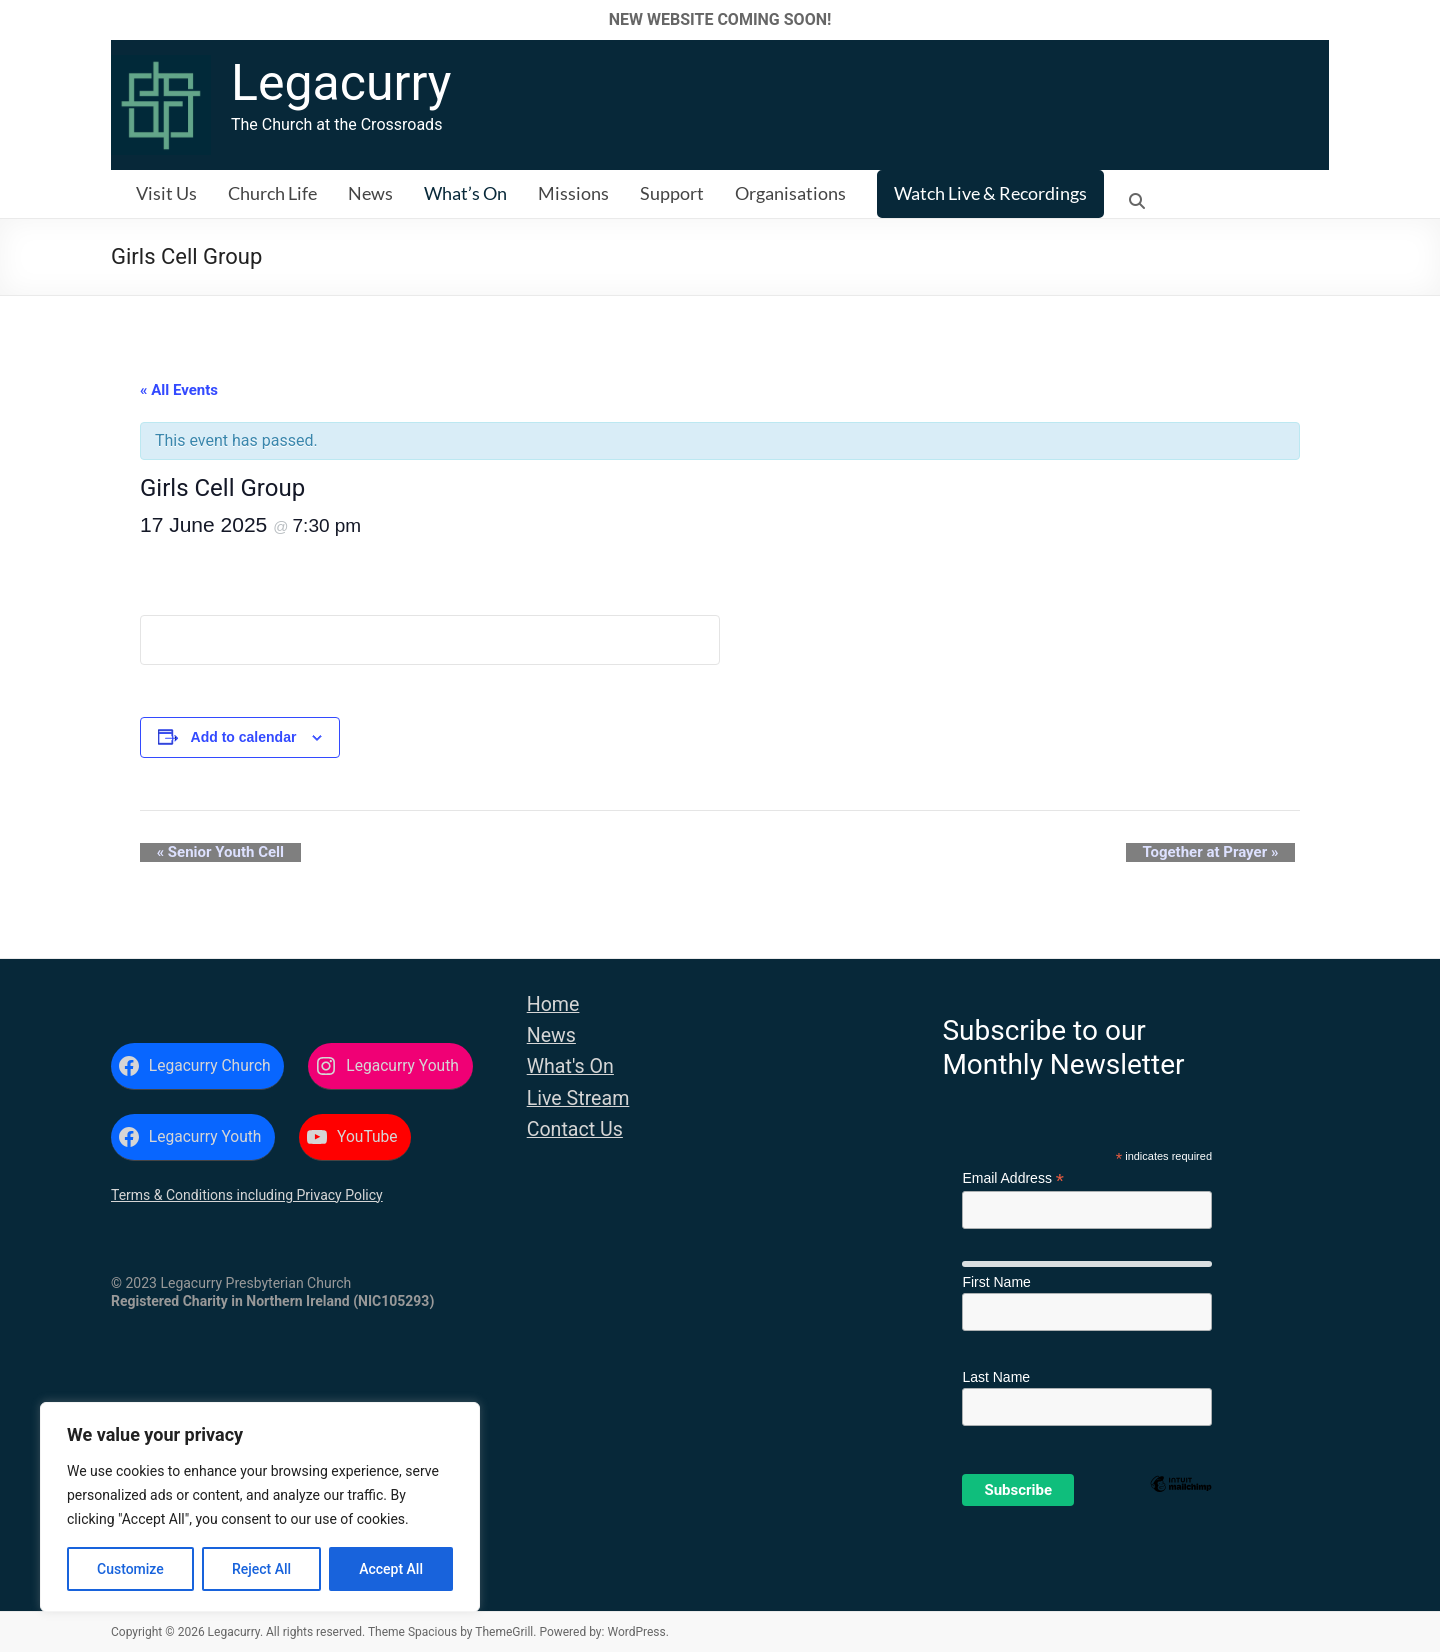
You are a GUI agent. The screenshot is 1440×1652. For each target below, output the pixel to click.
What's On (570, 1066)
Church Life (272, 193)
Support (672, 193)
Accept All (391, 1569)
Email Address (1013, 1178)
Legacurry (341, 83)
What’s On (465, 193)
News (370, 193)
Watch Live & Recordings (990, 193)
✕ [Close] (1418, 19)
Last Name (996, 1377)
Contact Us (575, 1129)
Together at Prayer (1227, 853)
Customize (130, 1569)
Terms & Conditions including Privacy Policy (247, 1195)
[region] (260, 1507)
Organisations (790, 193)
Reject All (261, 1569)
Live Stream (578, 1098)
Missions (573, 193)
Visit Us (166, 193)
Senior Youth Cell (203, 853)
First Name (996, 1282)
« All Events (179, 390)
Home (553, 1004)
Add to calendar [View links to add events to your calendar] (244, 737)
